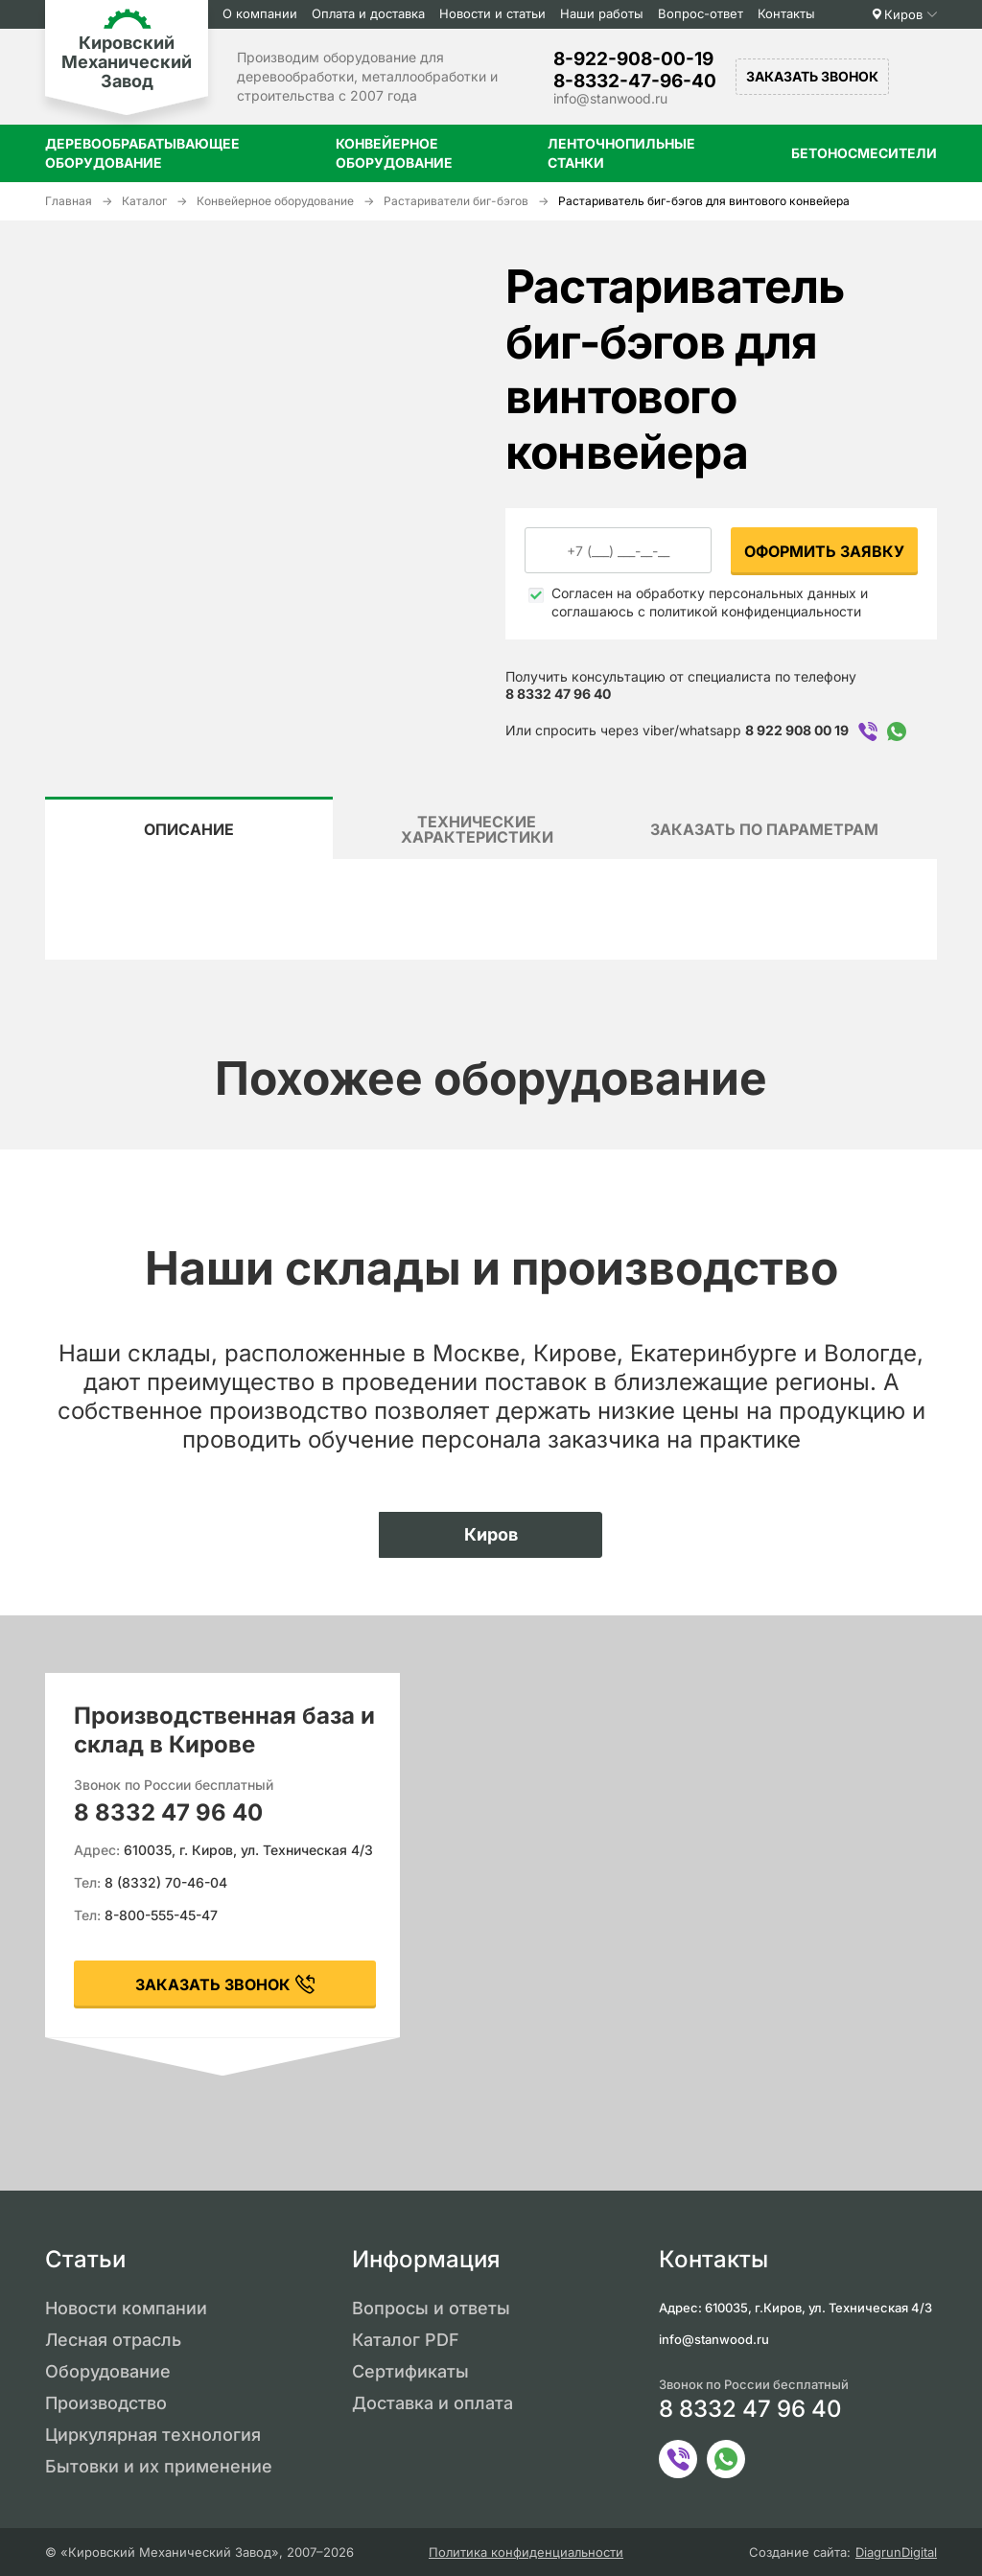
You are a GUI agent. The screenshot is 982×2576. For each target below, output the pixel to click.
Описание (189, 829)
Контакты (786, 13)
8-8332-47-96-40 (634, 81)
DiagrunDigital (896, 2552)
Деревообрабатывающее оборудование (142, 153)
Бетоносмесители (864, 153)
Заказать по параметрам (764, 829)
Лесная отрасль (113, 2340)
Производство (106, 2403)
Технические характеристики (477, 829)
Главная (68, 201)
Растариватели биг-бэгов (456, 201)
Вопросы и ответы (431, 2308)
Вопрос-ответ (700, 13)
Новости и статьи (492, 13)
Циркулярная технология (153, 2435)
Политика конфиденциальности (526, 2552)
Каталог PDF (405, 2340)
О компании (259, 13)
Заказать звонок (812, 76)
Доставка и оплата (432, 2403)
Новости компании (126, 2308)
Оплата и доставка (368, 13)
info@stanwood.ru (610, 98)
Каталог (144, 201)
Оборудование (108, 2371)
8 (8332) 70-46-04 (166, 1882)
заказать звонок (213, 1984)
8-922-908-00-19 (633, 59)
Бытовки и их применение (158, 2466)
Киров (903, 14)
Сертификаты (410, 2371)
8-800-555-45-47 (161, 1915)
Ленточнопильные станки (621, 153)
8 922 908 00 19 (797, 730)
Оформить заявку (824, 551)
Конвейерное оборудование (394, 153)
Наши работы (601, 13)
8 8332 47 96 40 (558, 693)
